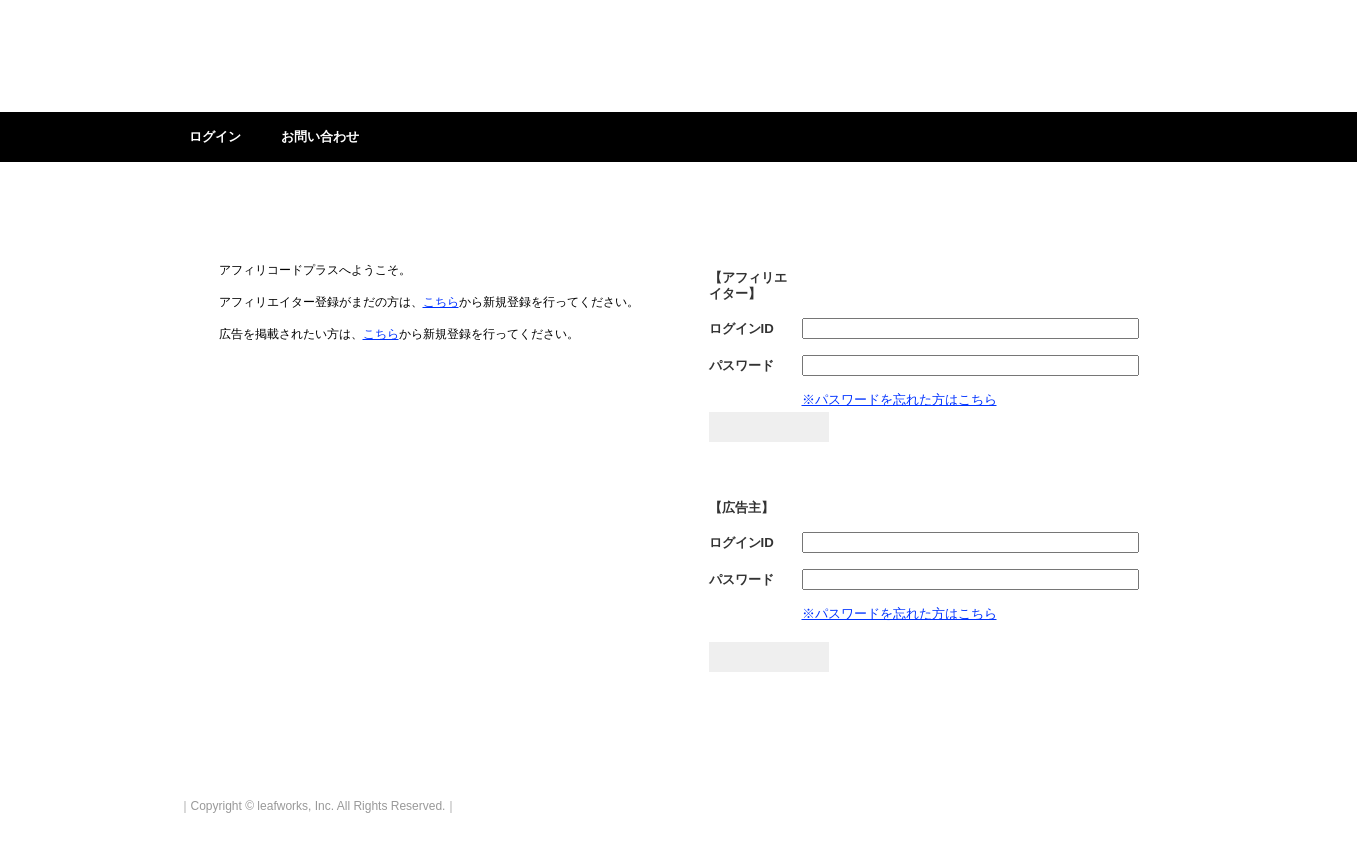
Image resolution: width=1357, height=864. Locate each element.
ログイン (215, 136)
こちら (441, 302)
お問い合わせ (320, 136)
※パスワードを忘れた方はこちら (899, 399)
